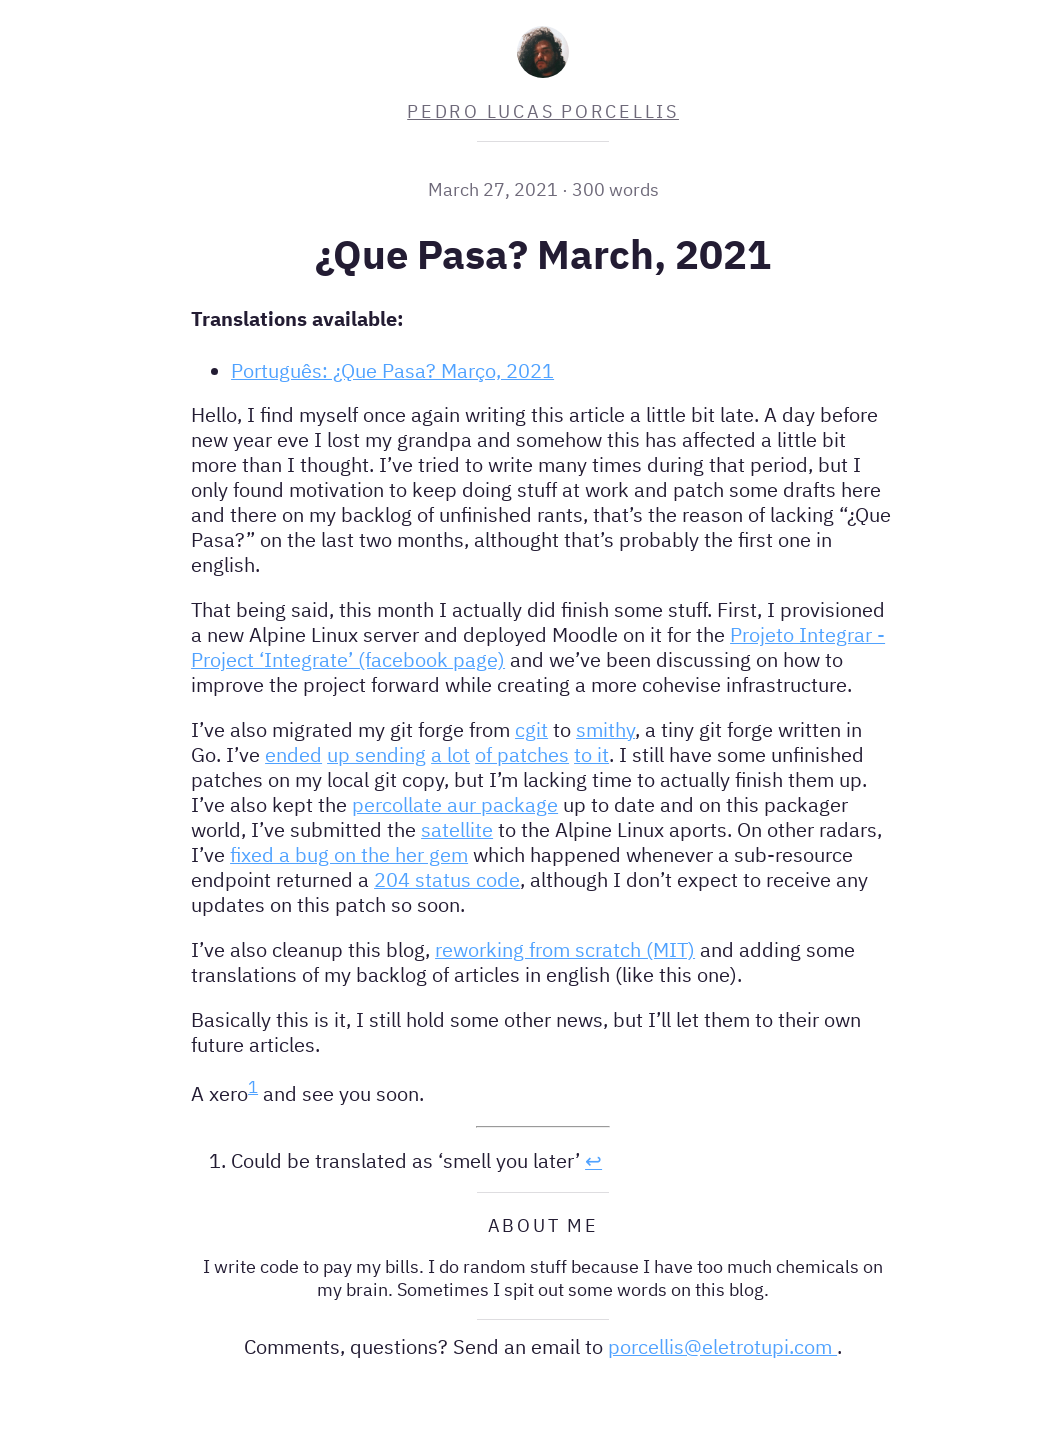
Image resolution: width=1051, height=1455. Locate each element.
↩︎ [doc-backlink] (593, 1160)
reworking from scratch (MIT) (565, 949)
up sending (376, 754)
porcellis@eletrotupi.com (722, 1346)
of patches (522, 754)
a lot (450, 754)
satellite (457, 829)
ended (293, 754)
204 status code (447, 879)
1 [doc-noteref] (253, 1087)
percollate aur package (455, 804)
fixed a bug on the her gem (349, 854)
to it (591, 754)
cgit (531, 729)
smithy (605, 729)
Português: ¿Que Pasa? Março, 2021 (392, 370)
